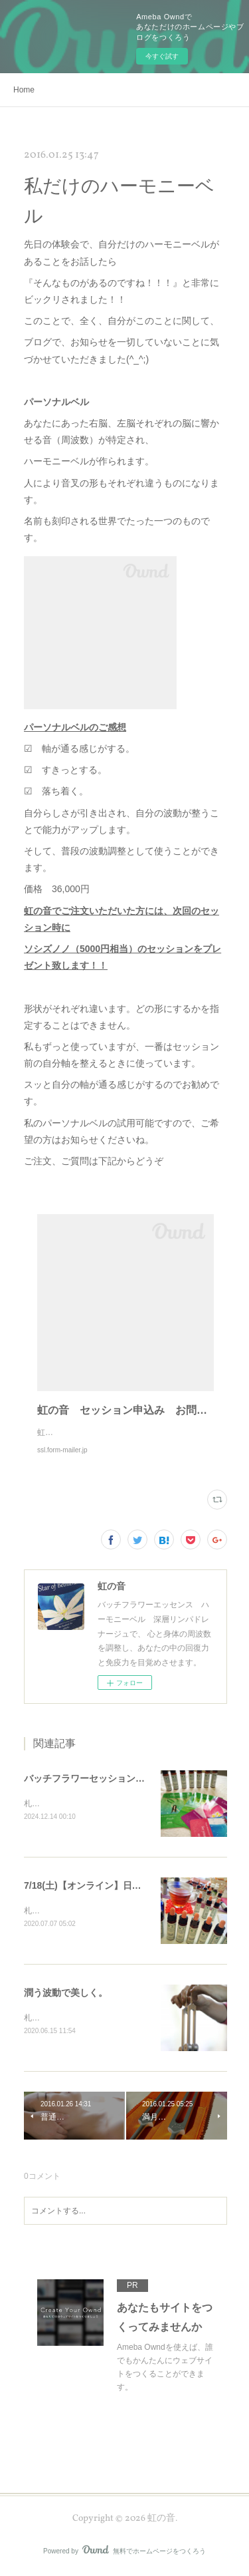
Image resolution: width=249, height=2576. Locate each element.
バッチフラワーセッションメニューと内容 (112, 1778)
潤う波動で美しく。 (66, 1994)
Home (24, 89)
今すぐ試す (162, 56)
